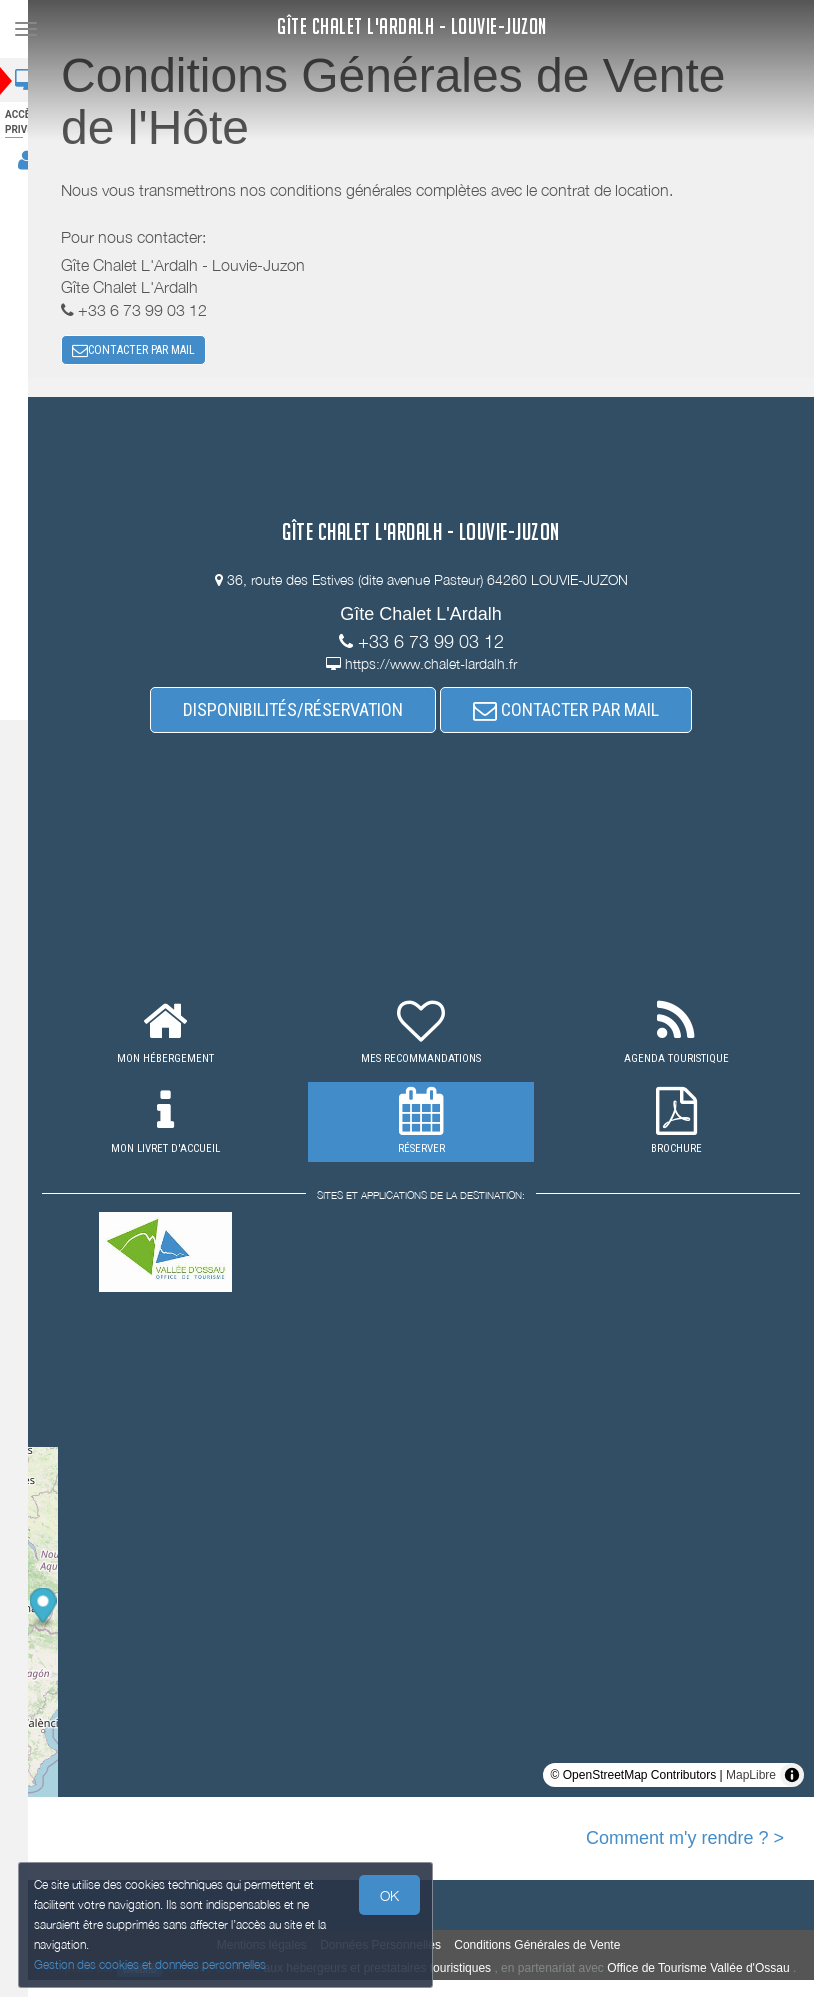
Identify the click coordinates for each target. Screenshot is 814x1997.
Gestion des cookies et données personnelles (152, 1963)
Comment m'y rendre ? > (685, 1842)
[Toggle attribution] (792, 1779)
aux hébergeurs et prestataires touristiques (416, 1972)
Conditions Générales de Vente (550, 1949)
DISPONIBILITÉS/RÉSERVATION (306, 713)
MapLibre (751, 1779)
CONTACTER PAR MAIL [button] (146, 352)
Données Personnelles (393, 1949)
